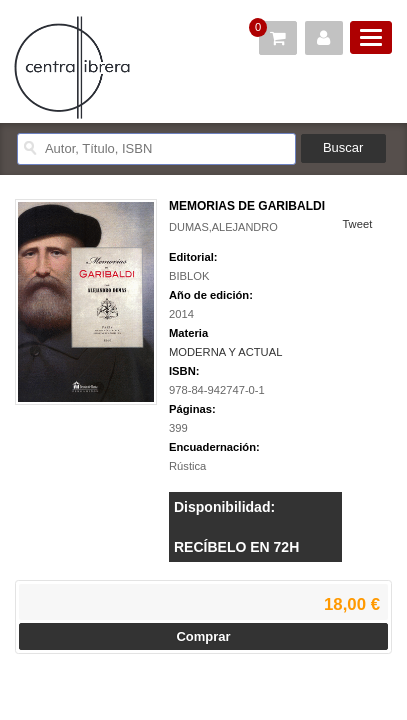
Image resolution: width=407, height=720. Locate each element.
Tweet (357, 224)
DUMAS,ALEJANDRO (223, 227)
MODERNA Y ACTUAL (225, 352)
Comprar (203, 636)
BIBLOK (189, 276)
